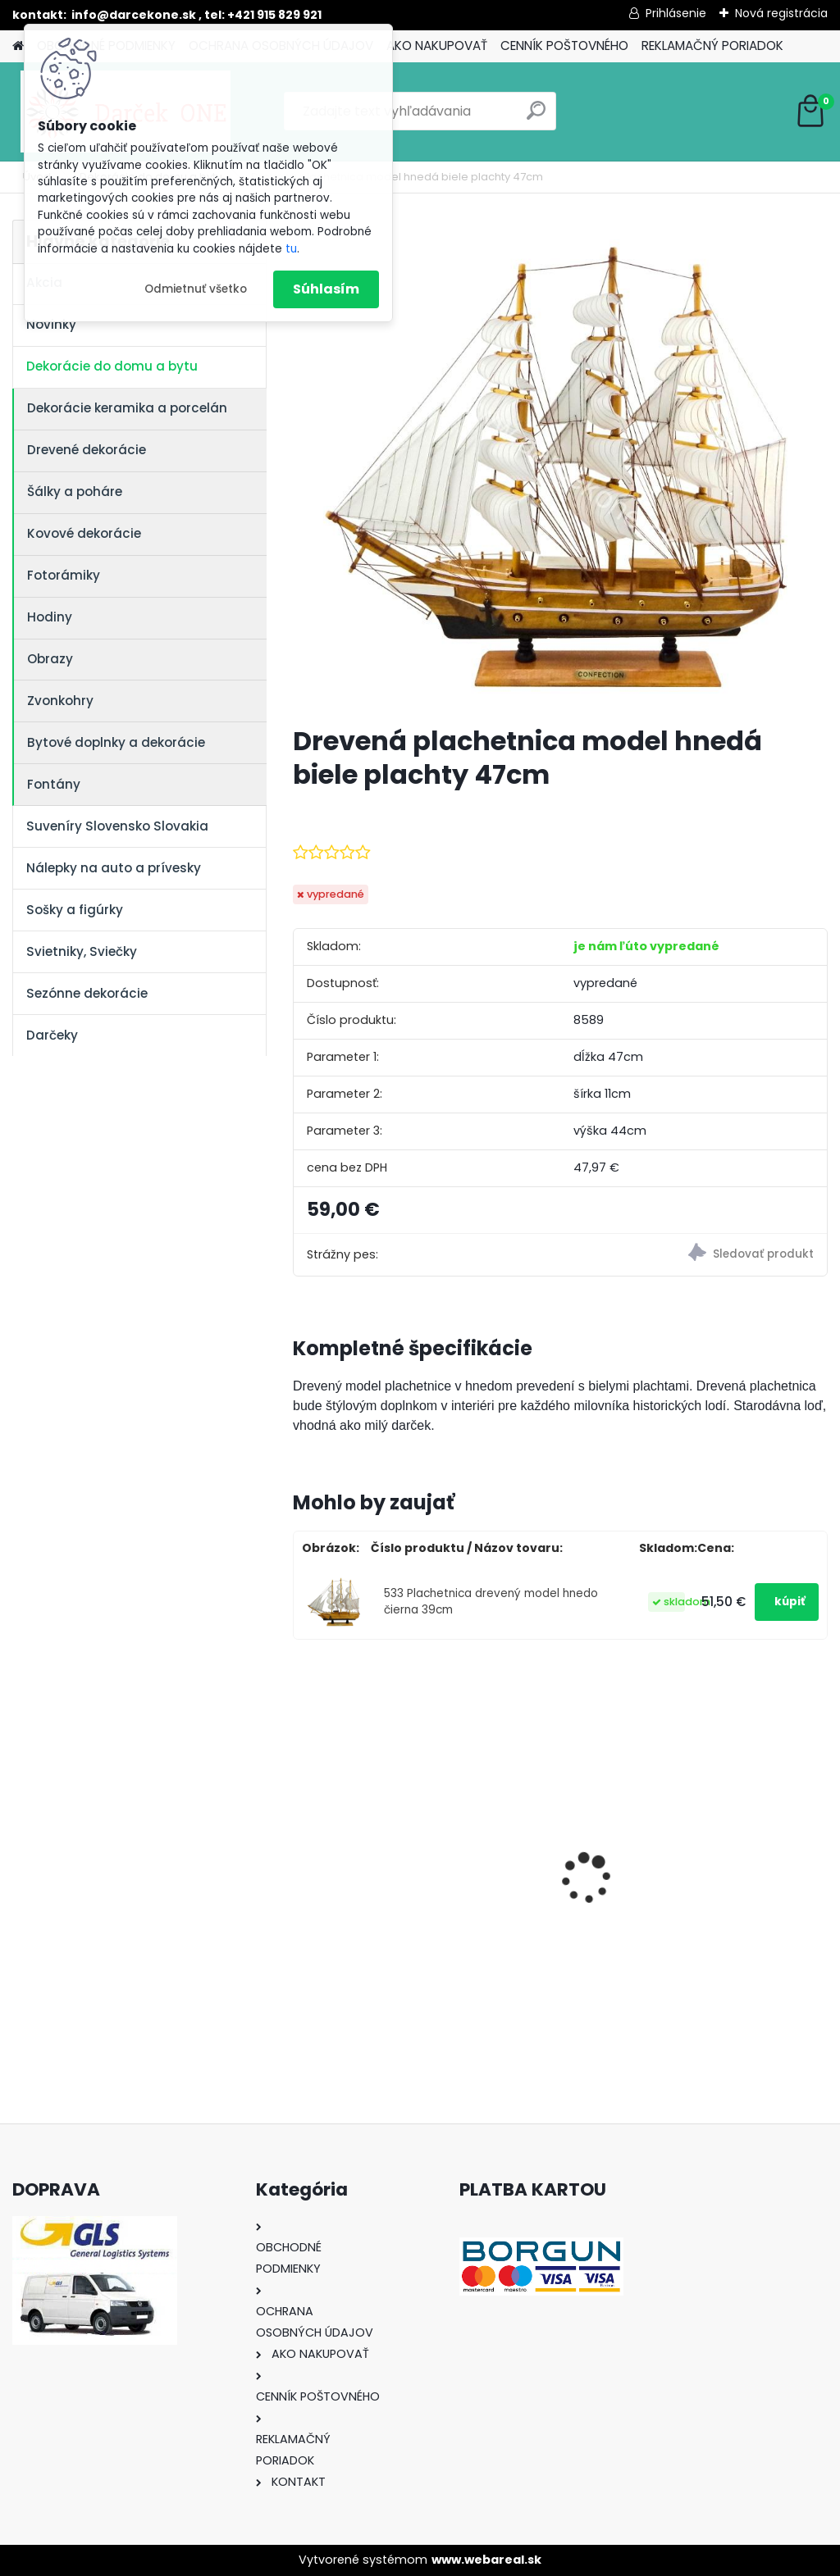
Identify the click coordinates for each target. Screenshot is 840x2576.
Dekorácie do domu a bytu (112, 366)
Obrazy (50, 658)
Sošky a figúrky (74, 909)
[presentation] (301, 1849)
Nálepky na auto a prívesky (113, 867)
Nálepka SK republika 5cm (736, 1850)
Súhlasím (326, 289)
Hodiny (49, 617)
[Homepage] (18, 46)
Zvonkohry (60, 700)
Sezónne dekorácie (87, 993)
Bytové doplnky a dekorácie (116, 742)
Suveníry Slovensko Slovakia (117, 826)
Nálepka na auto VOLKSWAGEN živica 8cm (550, 1854)
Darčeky (52, 1035)
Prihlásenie (676, 13)
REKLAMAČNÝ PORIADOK (712, 45)
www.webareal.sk (486, 2559)
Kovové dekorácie (84, 533)
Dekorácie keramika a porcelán (127, 407)
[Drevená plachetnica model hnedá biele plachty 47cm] (560, 466)
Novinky (51, 324)
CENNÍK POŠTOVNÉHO (564, 45)
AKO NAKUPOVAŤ (436, 45)
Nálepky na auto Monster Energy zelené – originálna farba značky (375, 1826)
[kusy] (330, 1990)
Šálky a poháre (74, 491)
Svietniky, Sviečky (81, 951)
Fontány (53, 784)
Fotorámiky (63, 575)
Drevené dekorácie (86, 449)
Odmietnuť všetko (195, 289)
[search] (536, 117)
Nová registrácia (781, 13)
